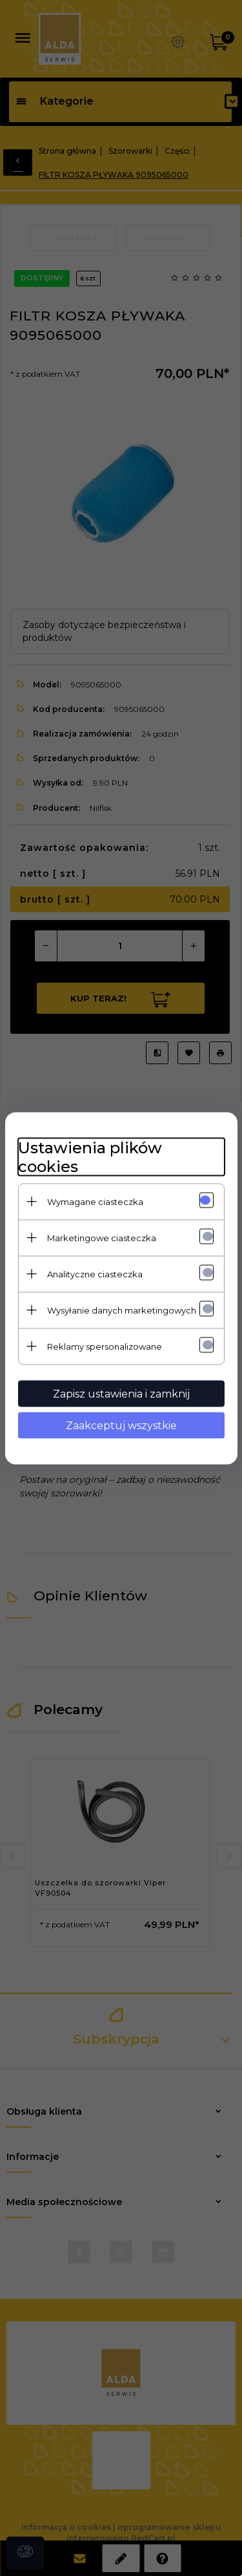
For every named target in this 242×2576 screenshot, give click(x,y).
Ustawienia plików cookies (90, 1156)
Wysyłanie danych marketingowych (121, 1309)
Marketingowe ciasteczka (101, 1237)
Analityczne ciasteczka (95, 1273)
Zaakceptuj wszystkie (121, 1425)
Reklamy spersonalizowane (104, 1346)
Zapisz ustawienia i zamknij (121, 1393)
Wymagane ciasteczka (95, 1201)
